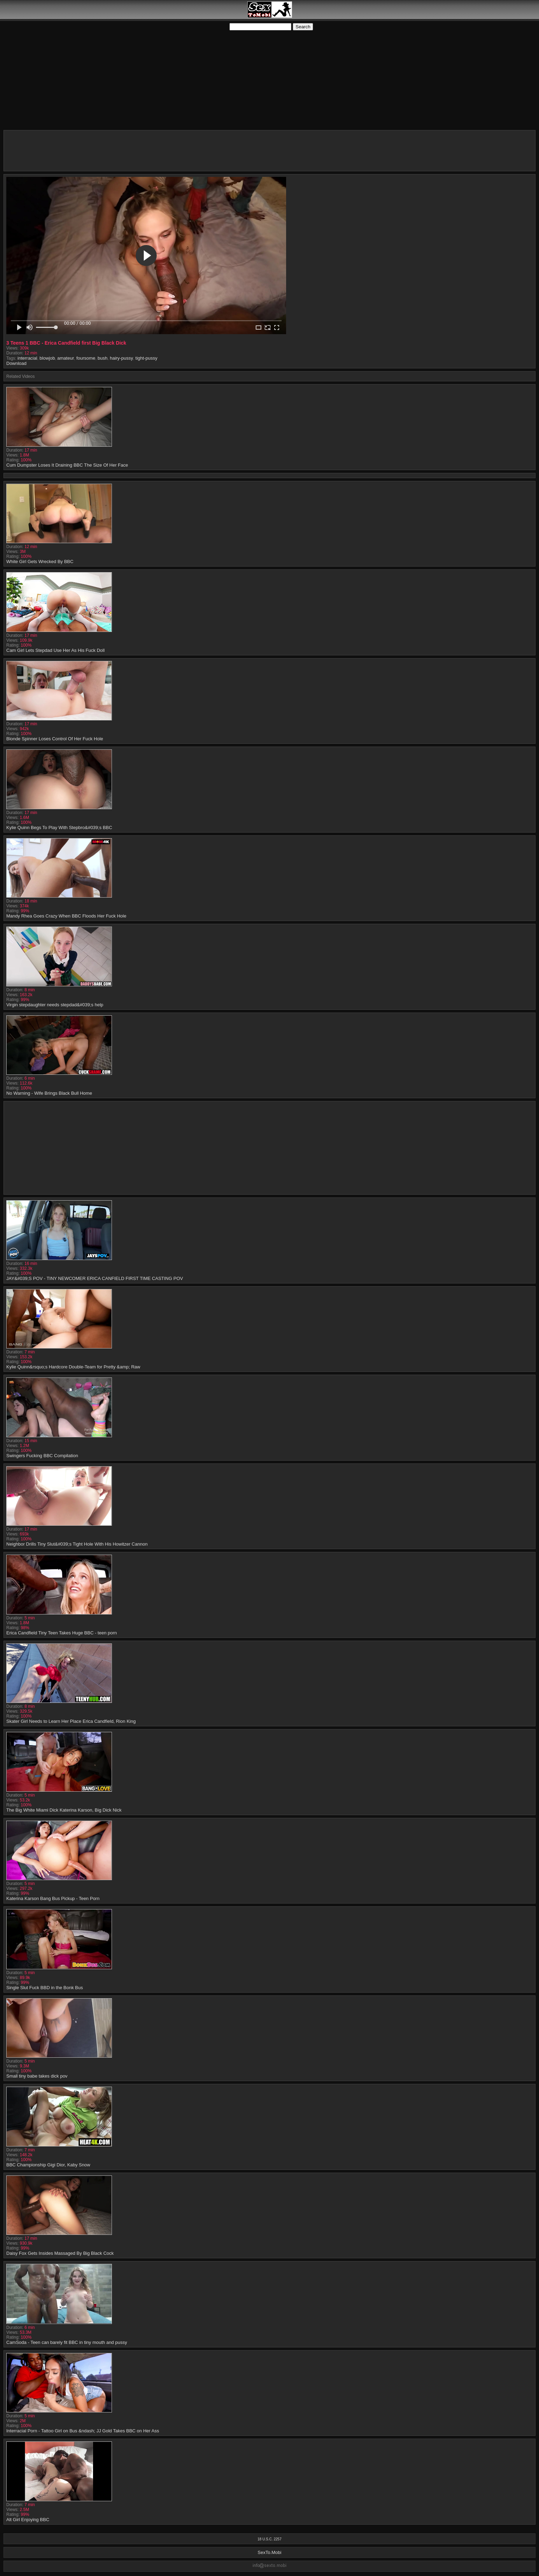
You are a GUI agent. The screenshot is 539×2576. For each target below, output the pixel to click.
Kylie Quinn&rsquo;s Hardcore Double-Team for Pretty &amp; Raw (73, 1366)
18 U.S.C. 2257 (269, 2539)
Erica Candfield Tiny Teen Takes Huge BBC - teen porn (61, 1632)
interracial (27, 358)
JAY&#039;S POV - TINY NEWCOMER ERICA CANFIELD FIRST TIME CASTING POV (94, 1278)
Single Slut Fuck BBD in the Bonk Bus (44, 1987)
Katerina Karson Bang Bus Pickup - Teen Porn (52, 1898)
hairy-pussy (121, 358)
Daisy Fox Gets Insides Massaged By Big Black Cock (60, 2253)
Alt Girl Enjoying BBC (27, 2519)
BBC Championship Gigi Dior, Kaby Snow (48, 2164)
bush (102, 358)
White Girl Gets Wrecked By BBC (39, 561)
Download (16, 363)
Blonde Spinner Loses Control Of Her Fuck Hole (54, 738)
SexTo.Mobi (270, 2552)
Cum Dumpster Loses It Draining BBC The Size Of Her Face (67, 465)
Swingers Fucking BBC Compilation (42, 1455)
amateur (65, 358)
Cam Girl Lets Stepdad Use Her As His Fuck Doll (55, 650)
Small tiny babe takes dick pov (37, 2076)
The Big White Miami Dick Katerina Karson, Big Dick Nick (63, 1810)
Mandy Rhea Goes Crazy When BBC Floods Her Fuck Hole (66, 916)
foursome (85, 358)
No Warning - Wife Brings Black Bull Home (49, 1093)
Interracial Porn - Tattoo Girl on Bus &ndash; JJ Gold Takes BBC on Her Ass (82, 2430)
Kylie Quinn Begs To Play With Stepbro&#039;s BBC (59, 827)
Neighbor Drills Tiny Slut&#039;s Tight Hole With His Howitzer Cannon (77, 1544)
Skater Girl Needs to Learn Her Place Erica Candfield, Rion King (71, 1721)
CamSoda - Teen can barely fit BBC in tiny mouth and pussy (66, 2342)
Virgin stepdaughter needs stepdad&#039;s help (54, 1004)
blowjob (47, 358)
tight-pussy (146, 358)
